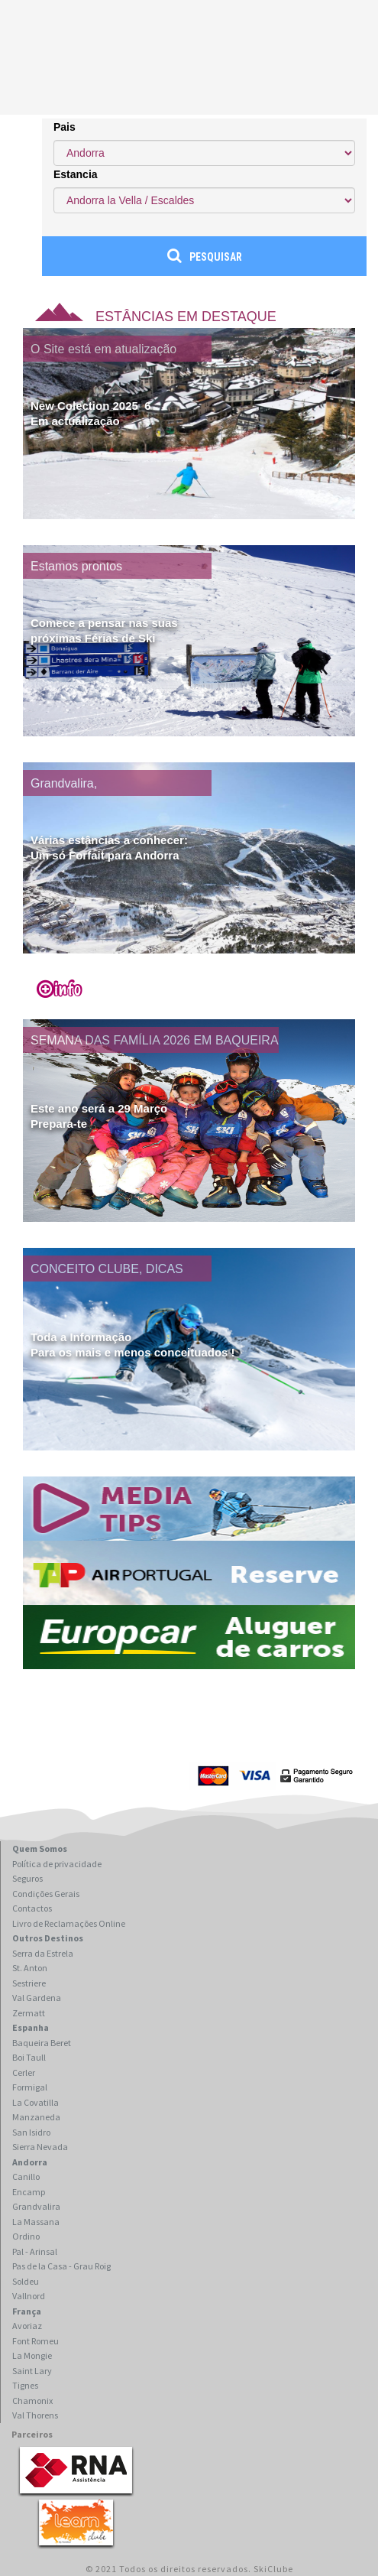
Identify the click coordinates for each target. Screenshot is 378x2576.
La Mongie (32, 2355)
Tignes (25, 2385)
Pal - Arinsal (34, 2251)
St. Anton (29, 1967)
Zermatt (28, 2013)
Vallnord (28, 2296)
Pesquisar (204, 255)
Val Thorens (35, 2415)
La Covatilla (35, 2102)
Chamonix (32, 2400)
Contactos (32, 1908)
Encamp (28, 2192)
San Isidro (31, 2132)
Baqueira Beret (41, 2042)
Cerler (23, 2072)
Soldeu (25, 2281)
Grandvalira (36, 2206)
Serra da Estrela (42, 1953)
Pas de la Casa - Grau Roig (61, 2266)
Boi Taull (29, 2057)
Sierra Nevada (40, 2146)
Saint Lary (32, 2370)
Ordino (26, 2236)
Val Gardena (36, 1997)
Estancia (75, 174)
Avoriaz (27, 2325)
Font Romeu (35, 2341)
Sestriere (29, 1983)
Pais (64, 127)
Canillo (26, 2176)
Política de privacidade (57, 1863)
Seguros (27, 1878)
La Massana (36, 2221)
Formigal (29, 2087)
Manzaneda (36, 2117)
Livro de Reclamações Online (68, 1923)
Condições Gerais (45, 1893)
